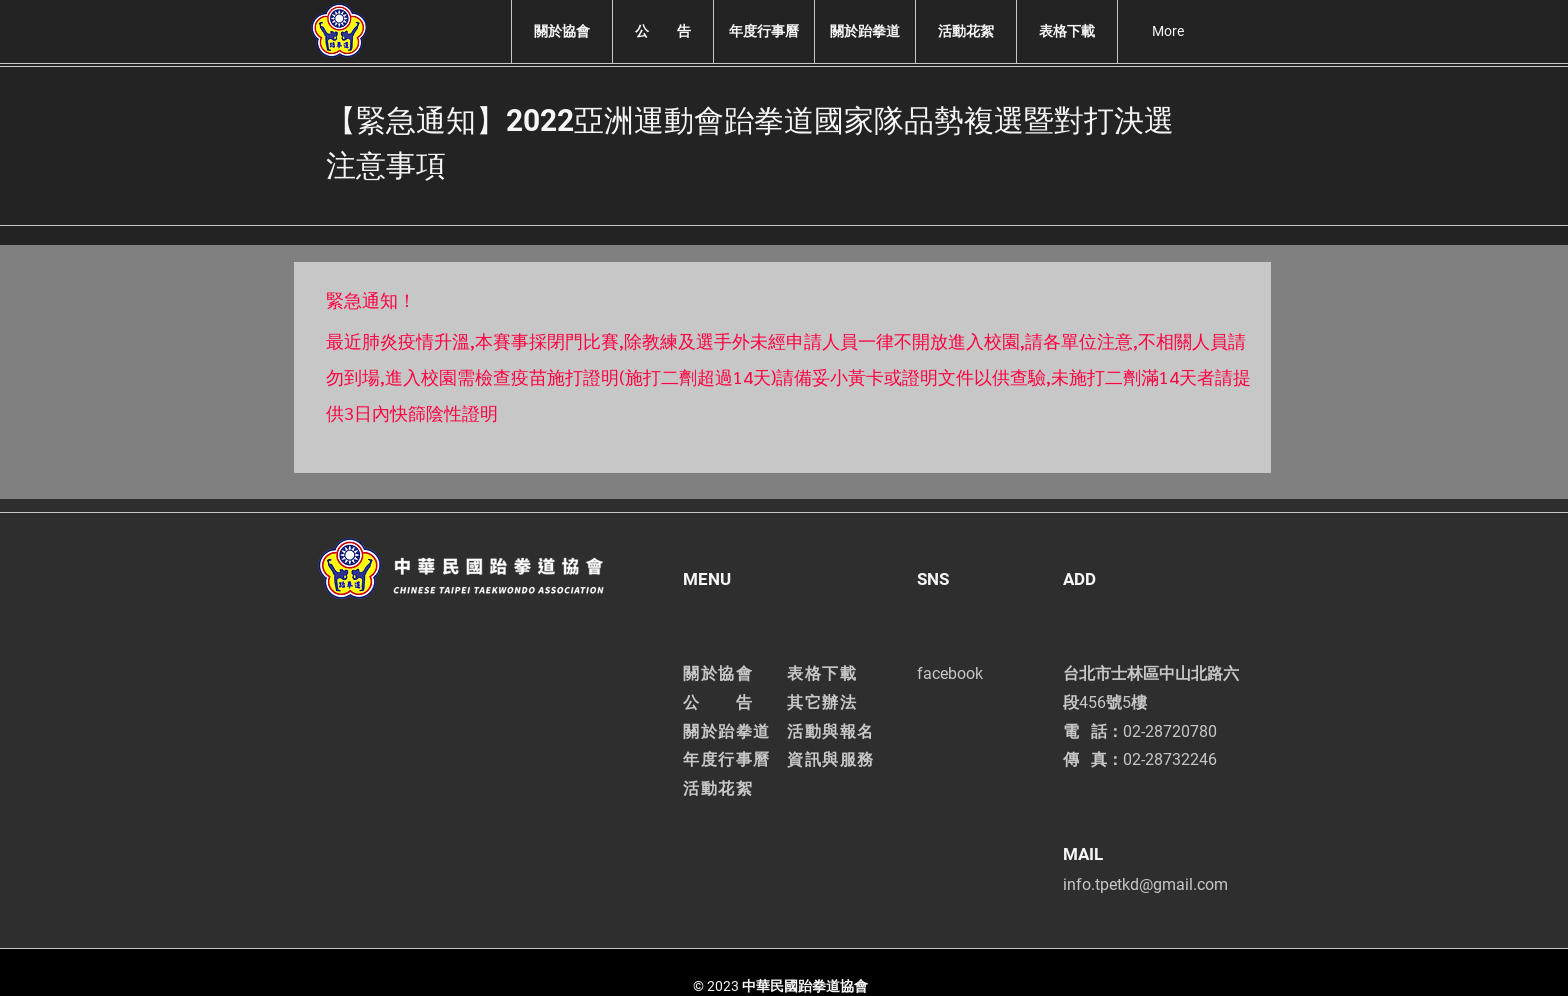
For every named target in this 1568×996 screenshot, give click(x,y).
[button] (561, 31)
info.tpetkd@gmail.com (1145, 884)
